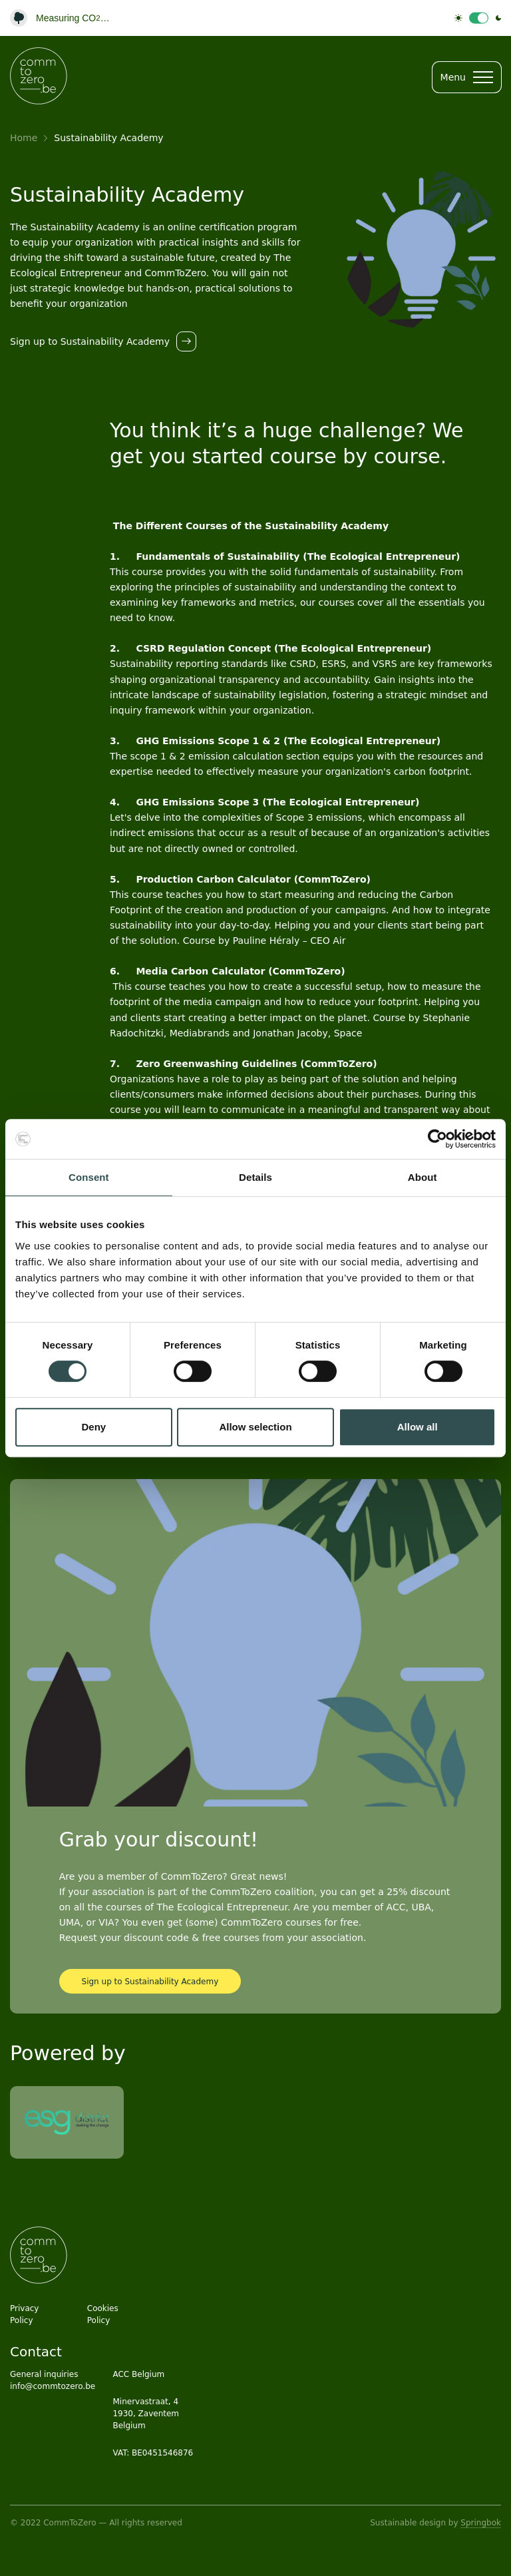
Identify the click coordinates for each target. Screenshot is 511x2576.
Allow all (417, 1426)
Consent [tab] (89, 1177)
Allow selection (255, 1426)
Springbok (480, 2522)
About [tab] (422, 1177)
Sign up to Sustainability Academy (150, 1981)
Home (23, 137)
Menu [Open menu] (466, 77)
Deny (93, 1426)
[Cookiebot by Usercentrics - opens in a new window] (437, 1139)
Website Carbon (70, 20)
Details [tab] (255, 1177)
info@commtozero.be (52, 2386)
